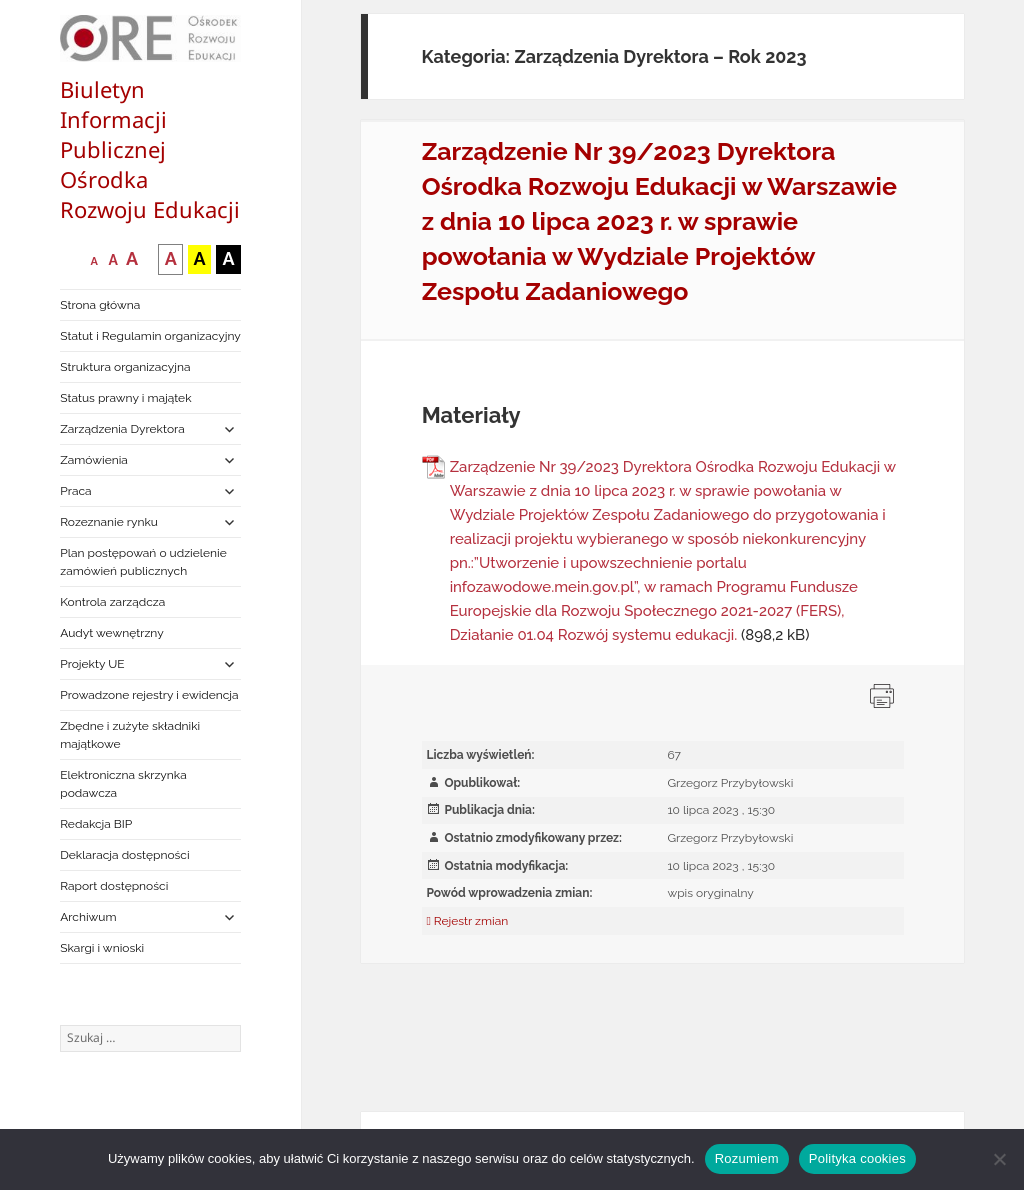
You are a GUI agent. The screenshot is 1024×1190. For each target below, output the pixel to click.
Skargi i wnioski (102, 948)
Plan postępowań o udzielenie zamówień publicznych (143, 562)
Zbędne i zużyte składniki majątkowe (130, 735)
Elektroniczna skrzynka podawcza (123, 784)
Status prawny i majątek (125, 398)
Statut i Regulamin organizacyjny (150, 336)
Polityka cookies (857, 1158)
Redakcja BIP (96, 824)
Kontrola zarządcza (112, 602)
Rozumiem (747, 1158)
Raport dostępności (114, 886)
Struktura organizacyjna (125, 367)
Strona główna (100, 305)
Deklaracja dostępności (124, 855)
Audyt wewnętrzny (111, 633)
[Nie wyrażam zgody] (999, 1159)
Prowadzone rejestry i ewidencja (149, 695)
